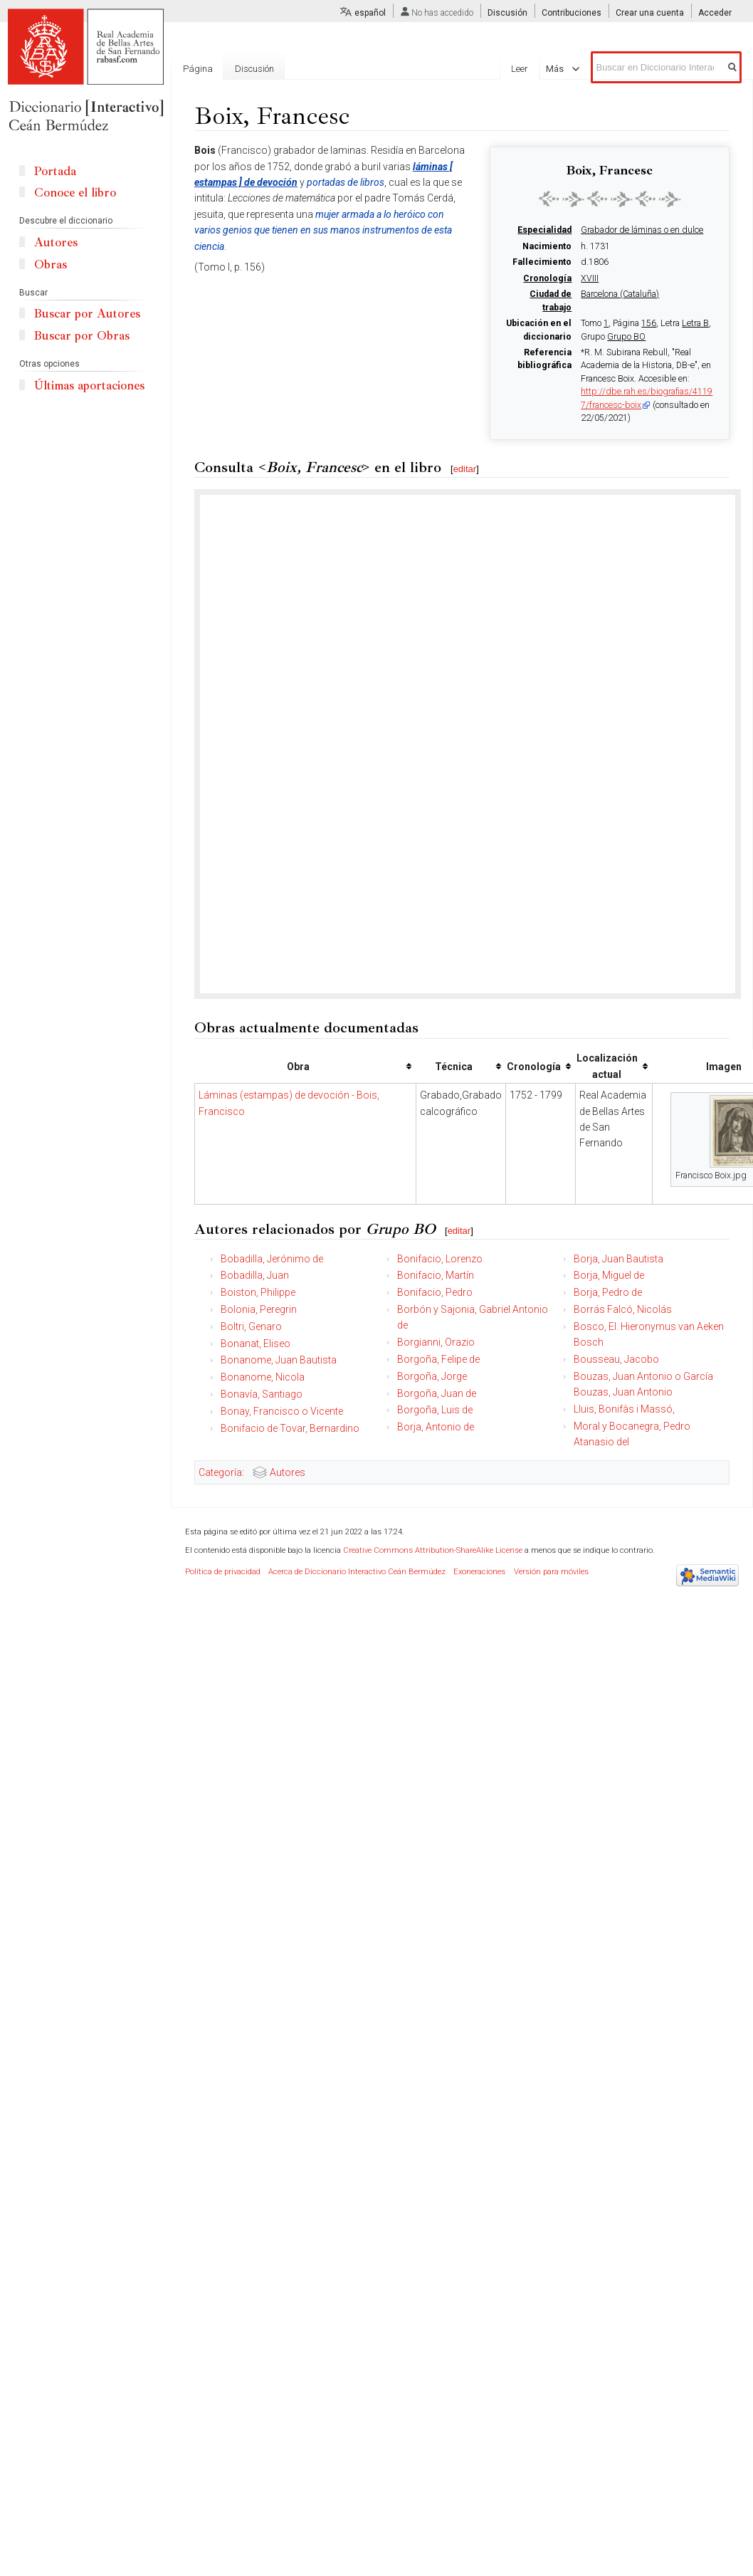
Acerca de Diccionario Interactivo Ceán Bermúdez (357, 1571)
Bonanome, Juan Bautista (279, 1360)
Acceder (715, 13)
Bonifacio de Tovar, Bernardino (290, 1428)
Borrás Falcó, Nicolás (623, 1309)
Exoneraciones (479, 1571)
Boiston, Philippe (258, 1292)
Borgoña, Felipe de (438, 1359)
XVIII (590, 278)
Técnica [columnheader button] (454, 1066)
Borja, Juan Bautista (618, 1259)
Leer (528, 68)
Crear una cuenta (650, 13)
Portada (55, 171)
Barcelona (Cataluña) (620, 294)
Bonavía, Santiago (261, 1394)
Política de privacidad (222, 1571)
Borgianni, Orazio (436, 1342)
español (370, 13)
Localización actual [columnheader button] (607, 1065)
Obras (50, 264)
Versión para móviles (551, 1571)
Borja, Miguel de (609, 1275)
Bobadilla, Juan (255, 1275)
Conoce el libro (75, 193)
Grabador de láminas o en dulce (642, 230)
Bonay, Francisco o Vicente (282, 1411)
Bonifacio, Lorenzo (440, 1259)
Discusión (507, 13)
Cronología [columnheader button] (534, 1066)
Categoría (220, 1472)
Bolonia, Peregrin (259, 1309)
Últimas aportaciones (89, 385)
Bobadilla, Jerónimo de (272, 1259)
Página (198, 68)
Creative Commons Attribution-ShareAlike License (432, 1550)
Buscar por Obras (82, 336)
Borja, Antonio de (435, 1427)
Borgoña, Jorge (432, 1376)
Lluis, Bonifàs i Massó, (624, 1409)
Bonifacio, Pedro (435, 1292)
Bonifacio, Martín (435, 1275)
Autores (287, 1472)
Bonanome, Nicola (263, 1377)
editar (465, 469)
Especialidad (544, 230)
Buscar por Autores (87, 314)
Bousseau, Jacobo (616, 1359)
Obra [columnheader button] (298, 1066)
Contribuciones (571, 13)
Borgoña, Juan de (436, 1393)
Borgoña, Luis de (435, 1409)
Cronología (547, 278)
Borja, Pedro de (608, 1292)
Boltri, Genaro (251, 1326)
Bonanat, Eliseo (255, 1343)
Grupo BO (626, 337)
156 (648, 323)
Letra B (695, 323)
